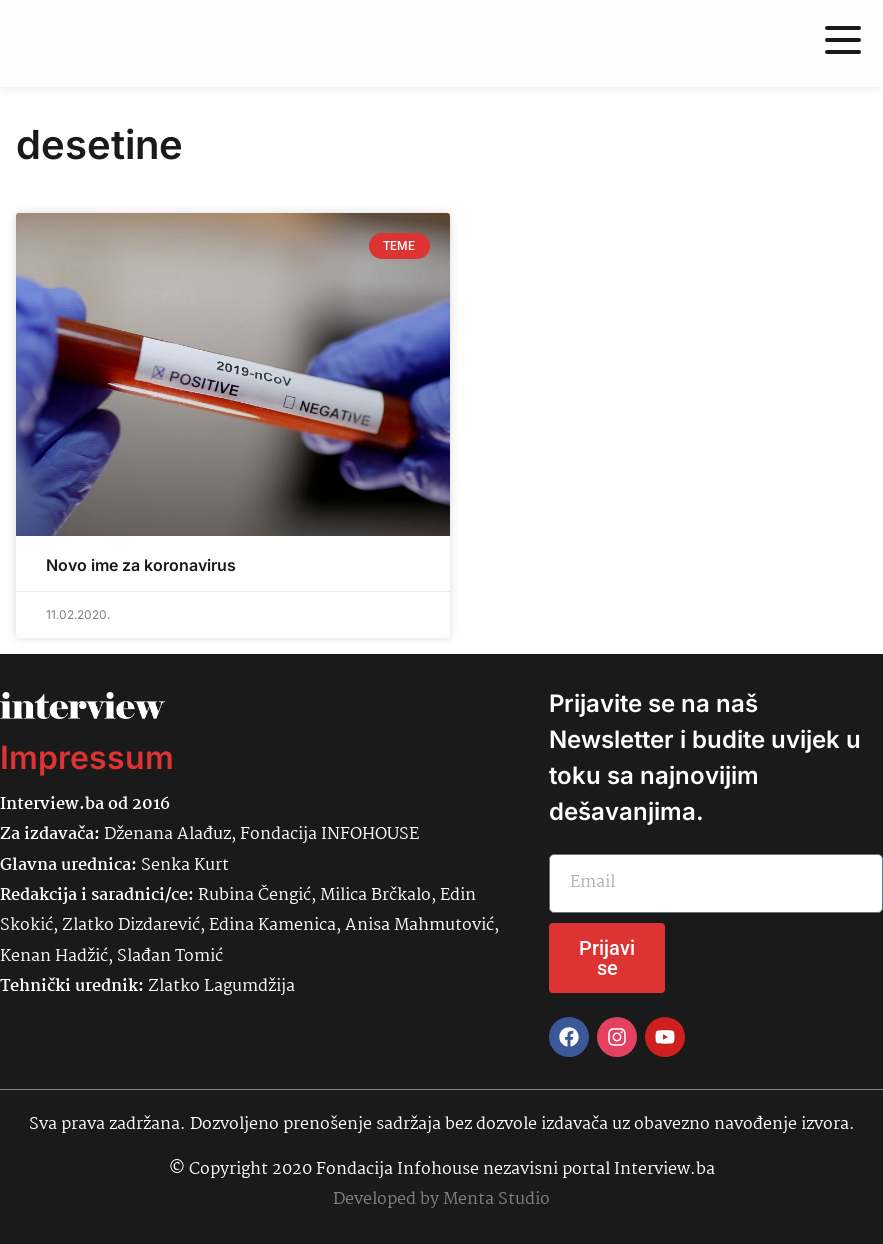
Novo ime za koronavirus (141, 565)
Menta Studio (496, 1199)
